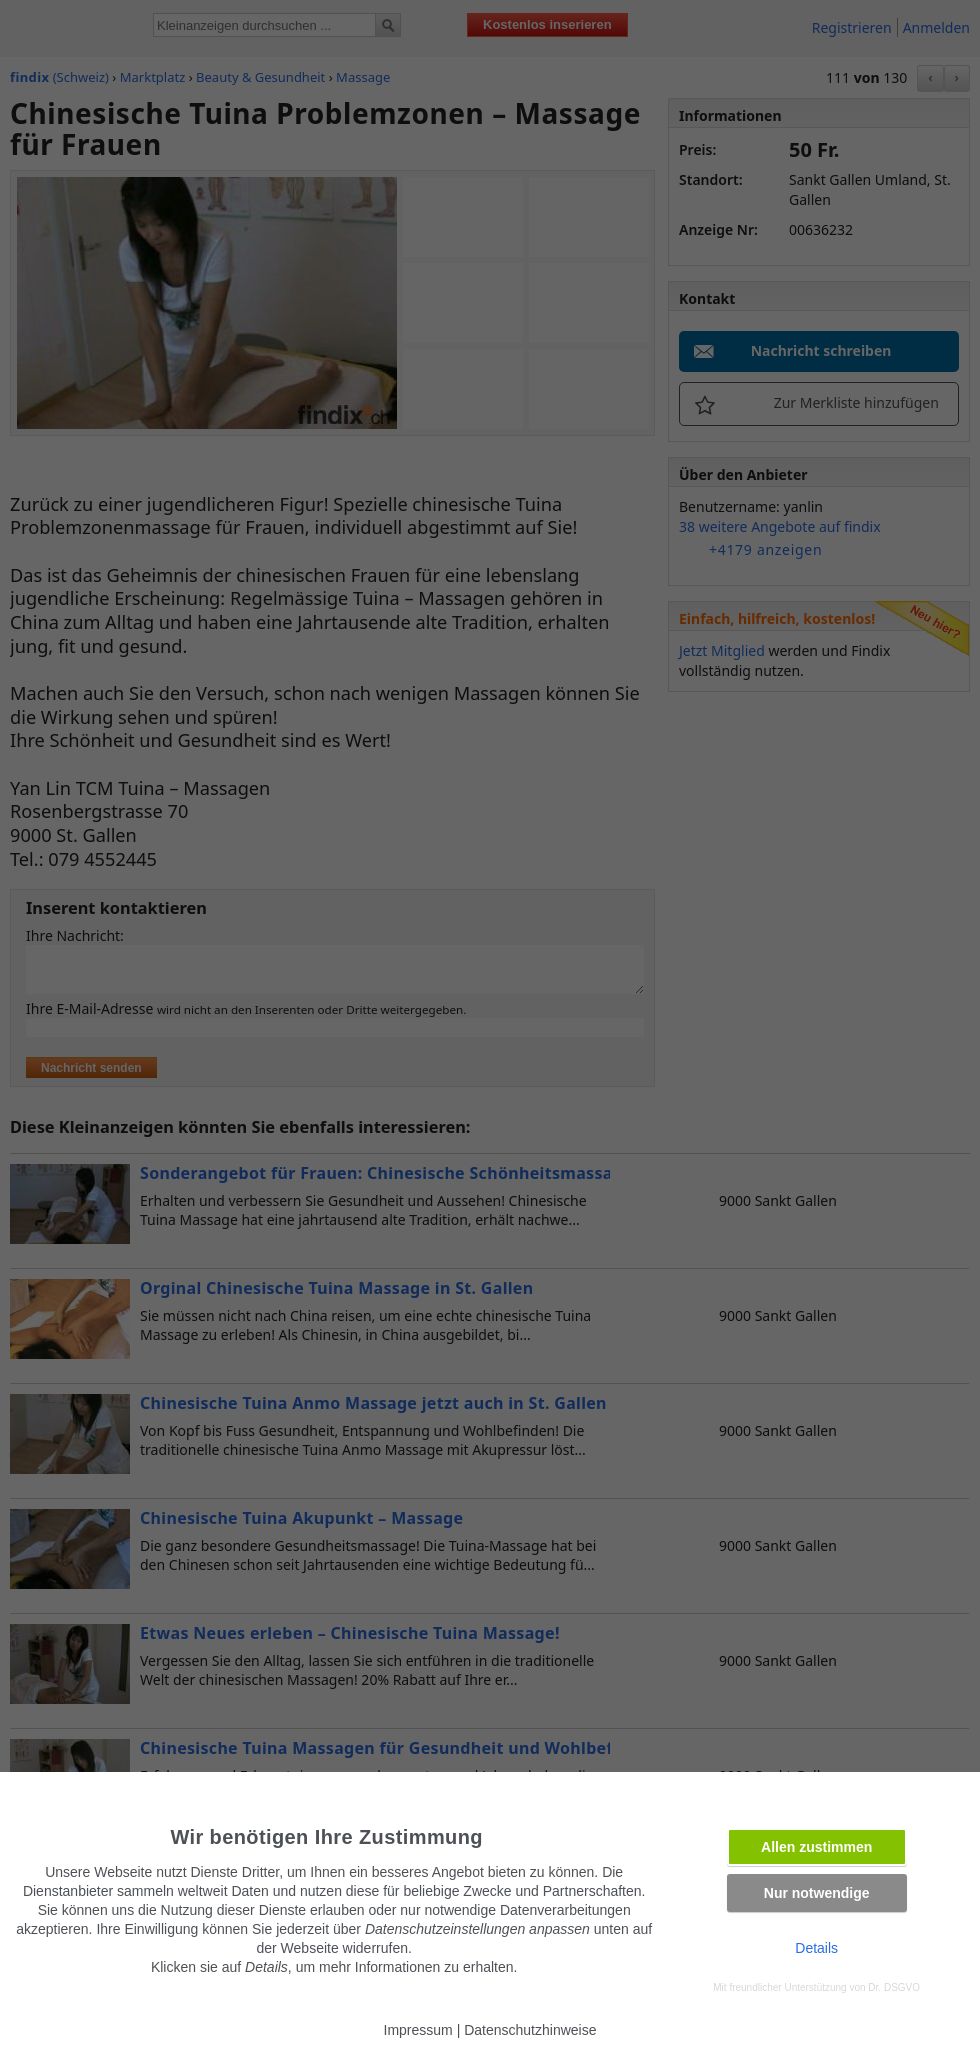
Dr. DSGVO (894, 1987)
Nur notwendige (817, 1893)
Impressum (418, 2030)
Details (816, 1948)
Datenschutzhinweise (530, 2030)
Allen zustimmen (816, 1847)
